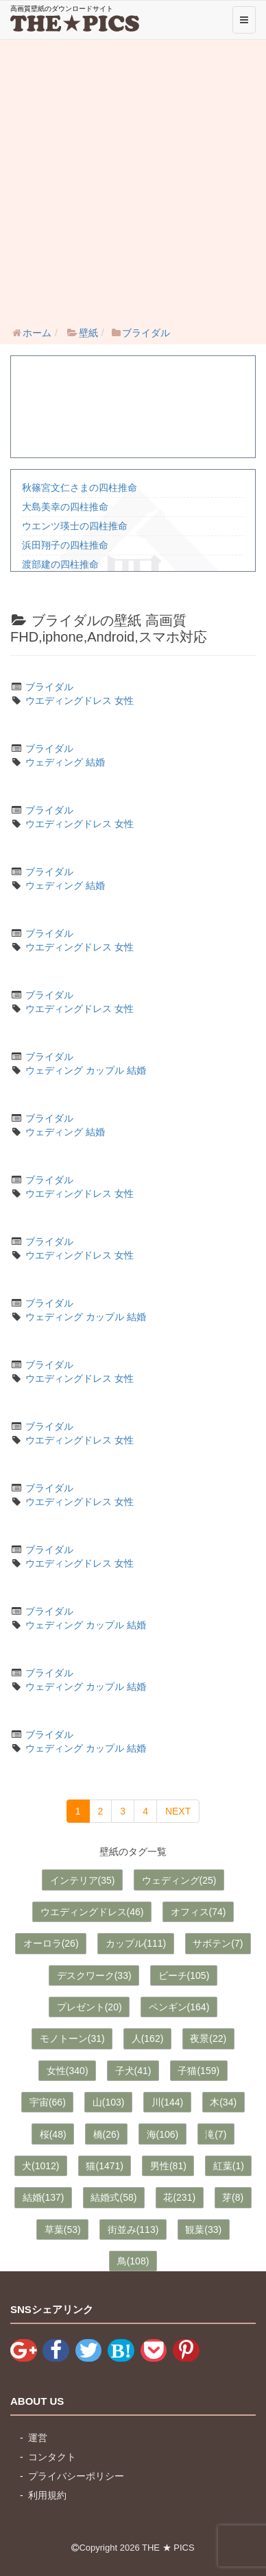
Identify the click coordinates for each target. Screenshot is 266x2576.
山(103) (109, 2102)
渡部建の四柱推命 (60, 564)
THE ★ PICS (168, 2547)
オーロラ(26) (51, 1943)
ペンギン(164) (179, 2007)
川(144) (168, 2102)
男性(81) (168, 2165)
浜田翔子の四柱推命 (65, 545)
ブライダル (49, 686)
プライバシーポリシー (76, 2476)
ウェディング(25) (179, 1880)
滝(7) (215, 2134)
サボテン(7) (218, 1943)
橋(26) (106, 2134)
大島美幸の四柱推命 (65, 506)
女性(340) (67, 2070)
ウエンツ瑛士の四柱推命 (75, 525)
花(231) (179, 2197)
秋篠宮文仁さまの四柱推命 (79, 487)
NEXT (178, 1811)
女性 (124, 700)
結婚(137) (43, 2197)
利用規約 (47, 2495)
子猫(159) (198, 2070)
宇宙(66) (47, 2102)
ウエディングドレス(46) (92, 1911)
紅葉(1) (228, 2165)
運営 (37, 2437)
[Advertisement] (133, 179)
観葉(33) (203, 2229)
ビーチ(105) (184, 1975)
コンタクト (52, 2456)
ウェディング (54, 762)
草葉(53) (63, 2229)
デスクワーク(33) (94, 1975)
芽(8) (232, 2197)
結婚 (95, 762)
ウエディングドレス (68, 700)
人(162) (148, 2038)
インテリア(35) (82, 1880)
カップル (105, 1070)
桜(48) (53, 2134)
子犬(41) (133, 2070)
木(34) (223, 2102)
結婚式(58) (113, 2197)
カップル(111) (136, 1943)
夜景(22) (208, 2038)
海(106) (163, 2134)
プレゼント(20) (89, 2007)
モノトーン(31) (72, 2038)
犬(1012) (40, 2165)
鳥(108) (133, 2261)
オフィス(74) (198, 1911)
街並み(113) (133, 2229)
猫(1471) (104, 2165)
